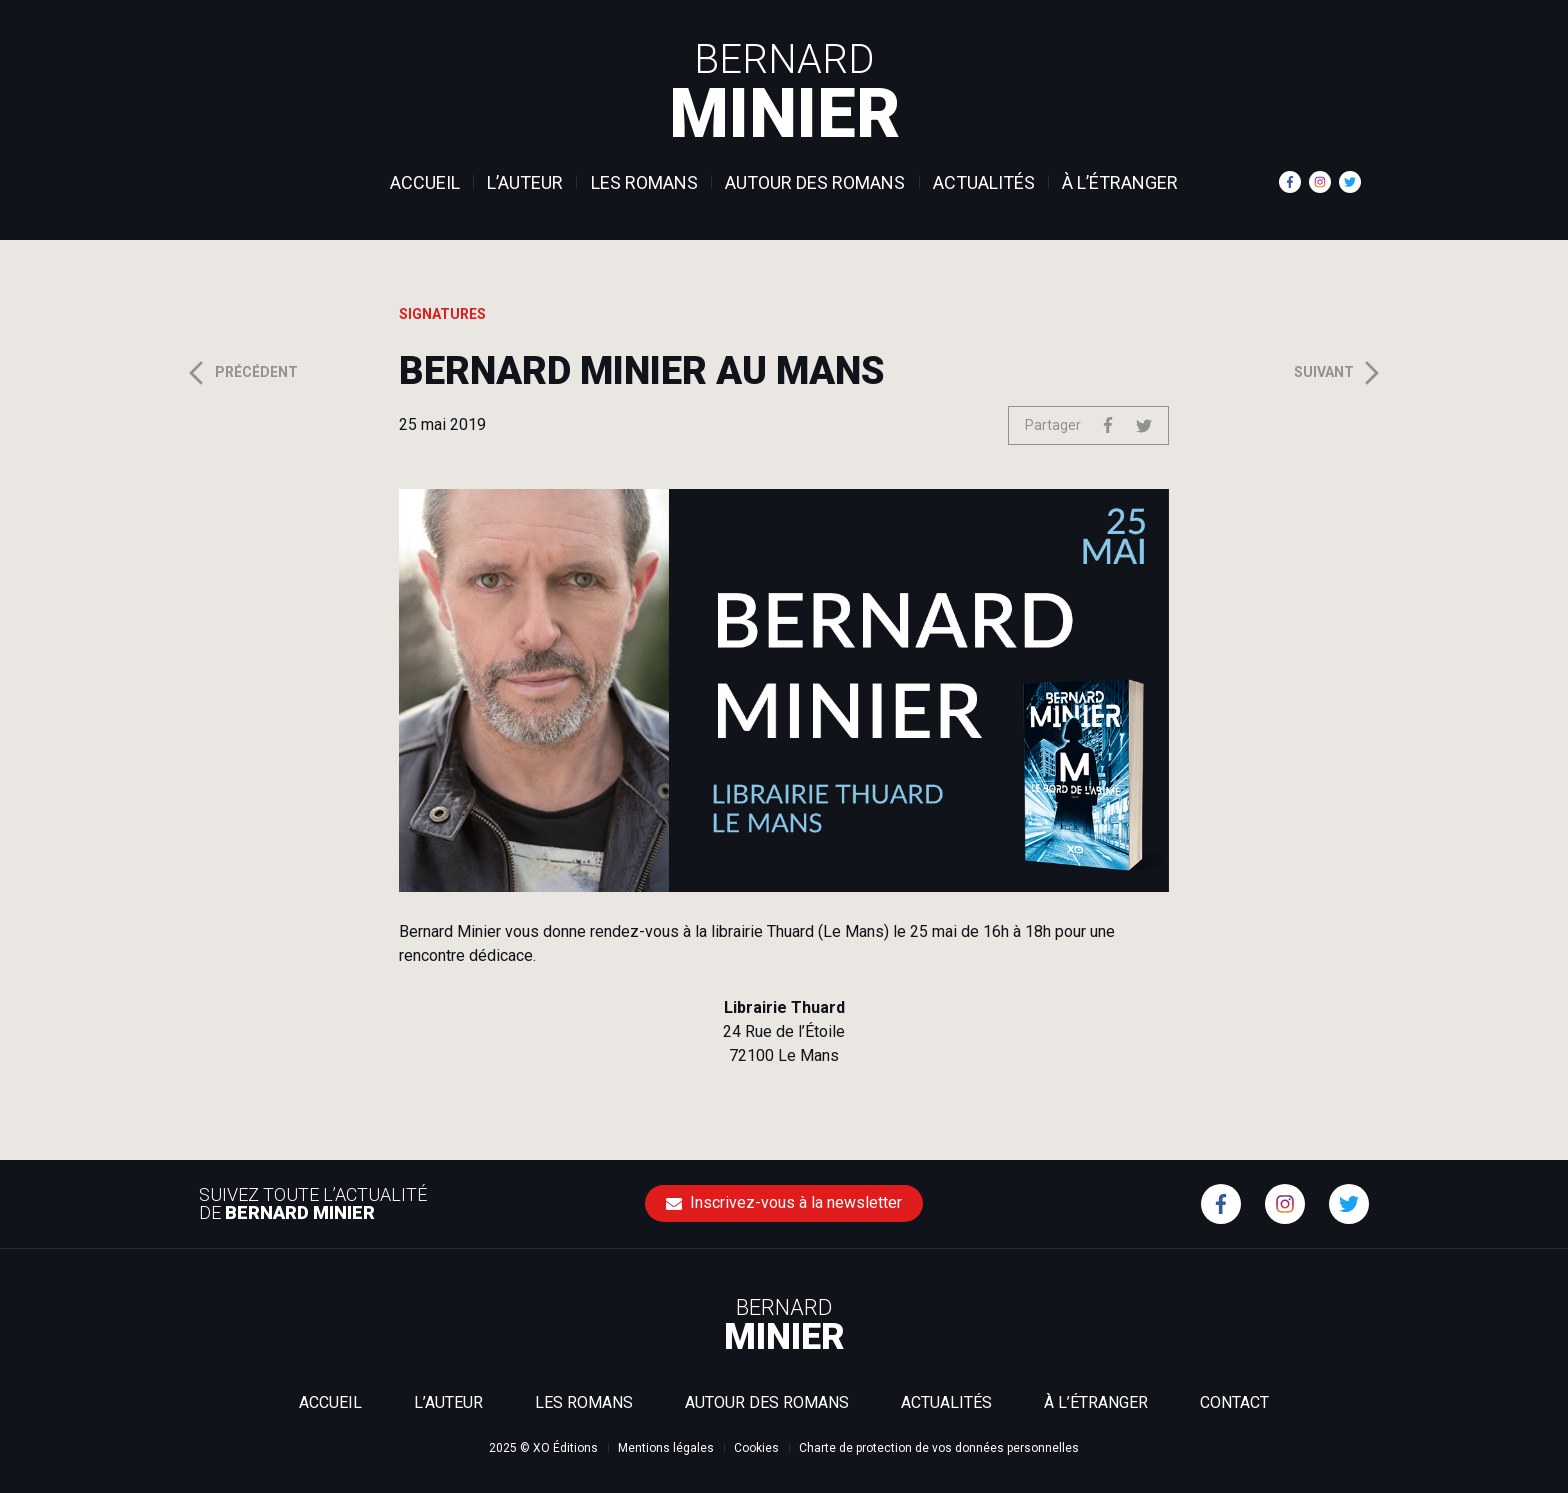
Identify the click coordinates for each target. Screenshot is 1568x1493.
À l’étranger (1120, 182)
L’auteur (525, 182)
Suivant (1339, 373)
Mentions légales (666, 1448)
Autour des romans (815, 182)
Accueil (425, 182)
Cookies (756, 1448)
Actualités (984, 182)
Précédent (241, 373)
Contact (1234, 1402)
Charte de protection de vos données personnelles (939, 1448)
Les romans (644, 182)
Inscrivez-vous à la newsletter (784, 1202)
